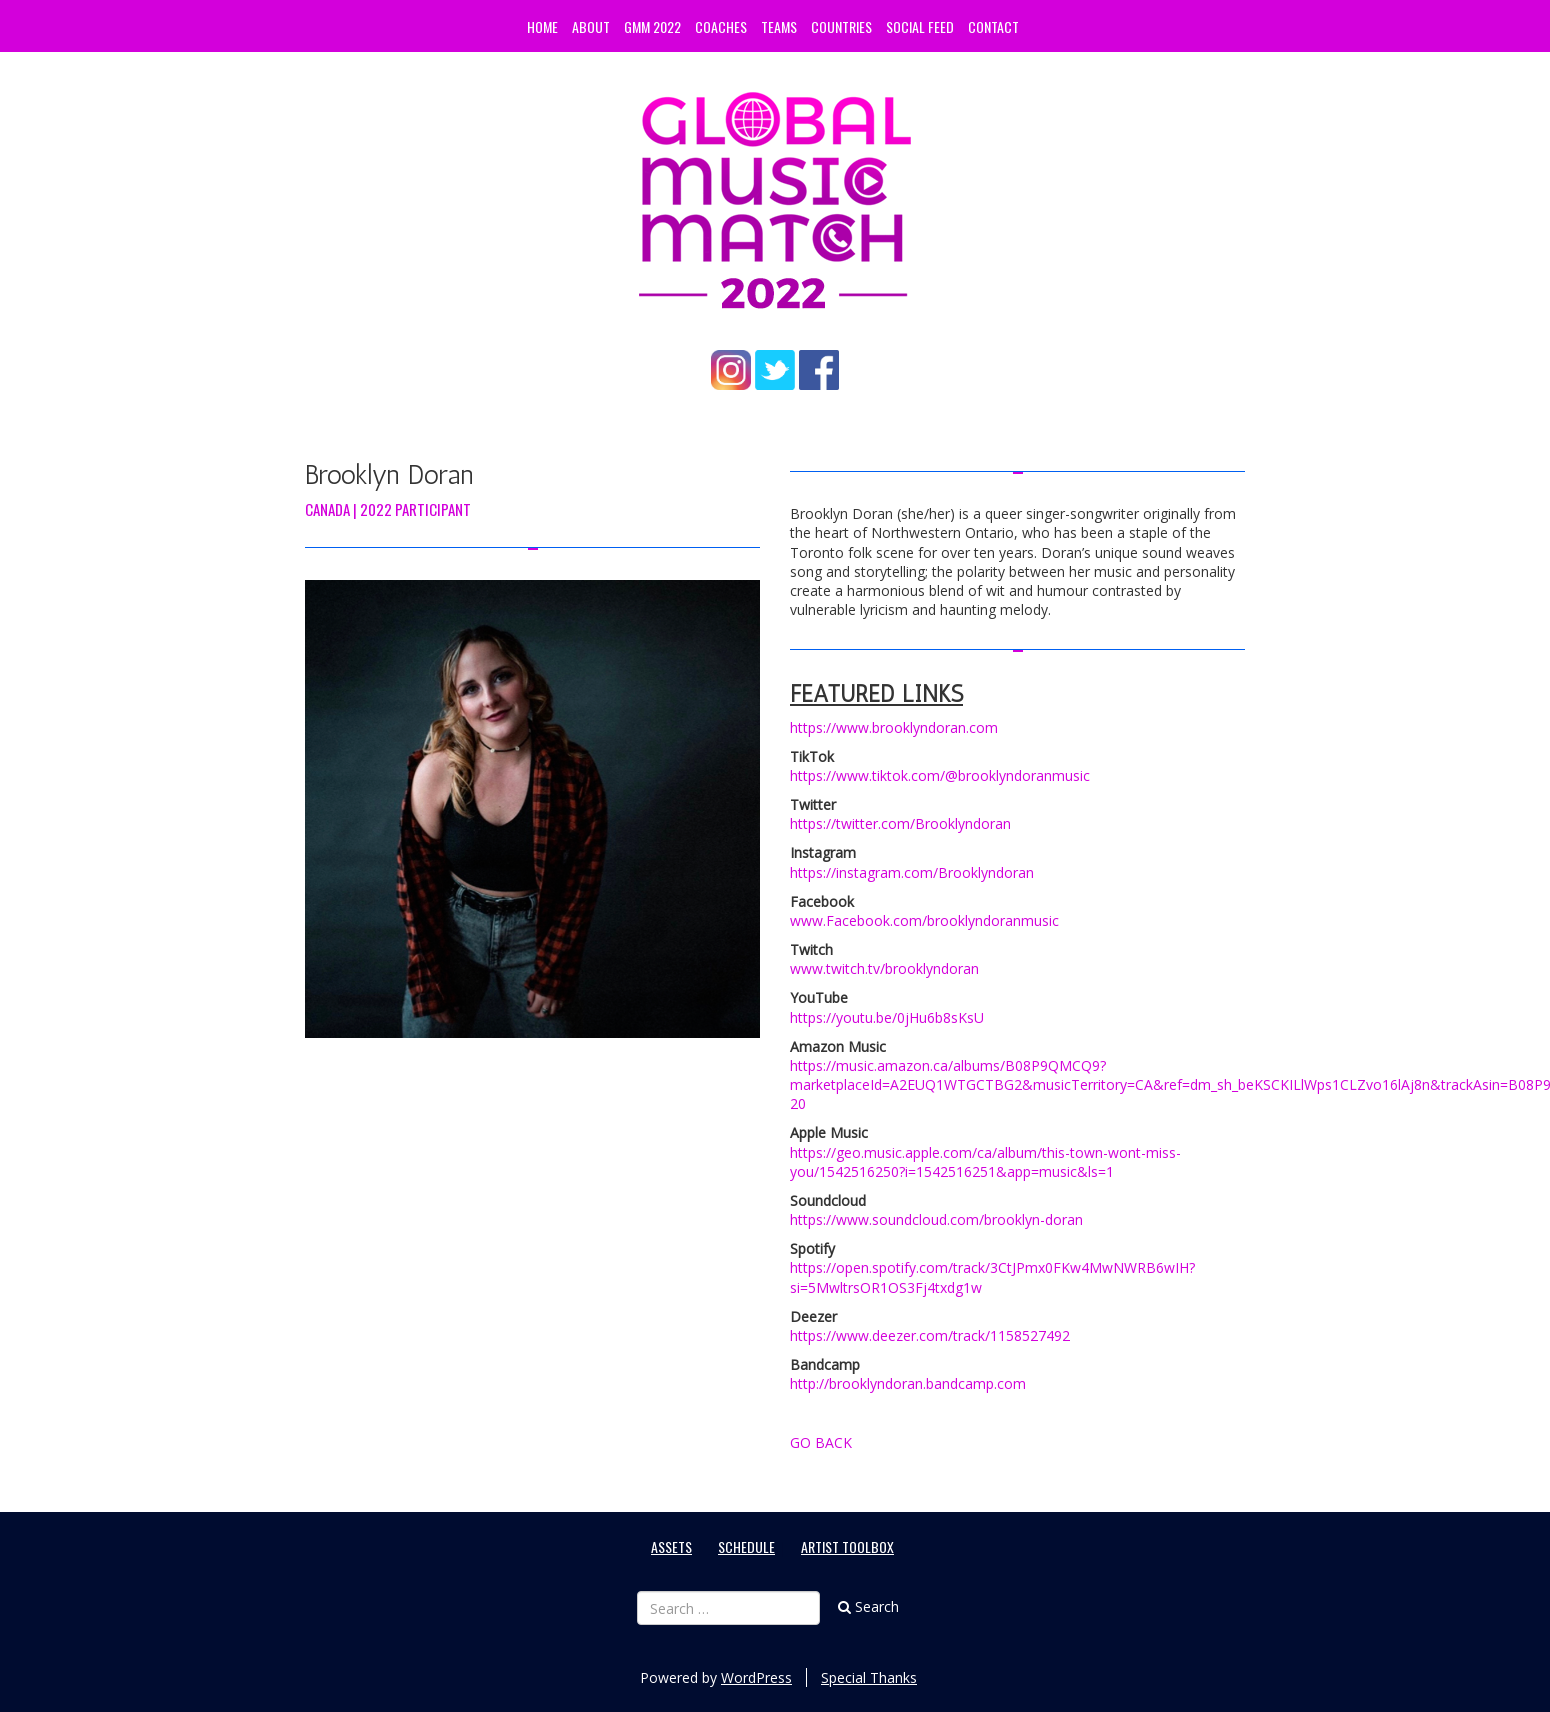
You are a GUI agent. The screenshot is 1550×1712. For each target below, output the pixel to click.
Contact (993, 26)
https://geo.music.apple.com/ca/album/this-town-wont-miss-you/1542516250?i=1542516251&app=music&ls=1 (985, 1162)
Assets (671, 1546)
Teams (779, 26)
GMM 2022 (652, 26)
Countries (841, 26)
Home (542, 26)
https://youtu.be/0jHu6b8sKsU (887, 1017)
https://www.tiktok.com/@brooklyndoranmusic (940, 775)
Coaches (721, 26)
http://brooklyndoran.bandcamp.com (908, 1383)
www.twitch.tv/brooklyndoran (884, 968)
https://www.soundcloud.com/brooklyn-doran (936, 1219)
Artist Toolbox (847, 1546)
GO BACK (821, 1442)
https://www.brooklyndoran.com (894, 727)
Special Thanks (869, 1677)
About (591, 26)
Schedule (746, 1546)
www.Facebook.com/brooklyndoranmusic (924, 920)
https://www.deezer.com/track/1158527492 (930, 1335)
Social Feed (920, 26)
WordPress (756, 1677)
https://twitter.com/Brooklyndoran (900, 823)
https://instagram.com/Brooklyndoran (912, 872)
